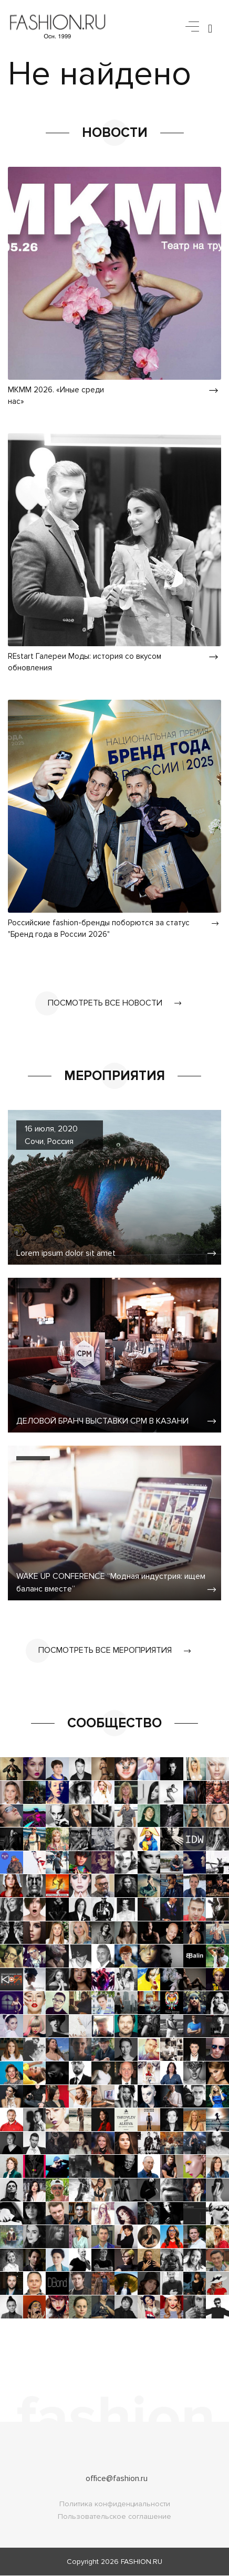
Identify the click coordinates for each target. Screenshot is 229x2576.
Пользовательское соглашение (114, 2517)
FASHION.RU (141, 2562)
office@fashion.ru (117, 2479)
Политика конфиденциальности (114, 2504)
